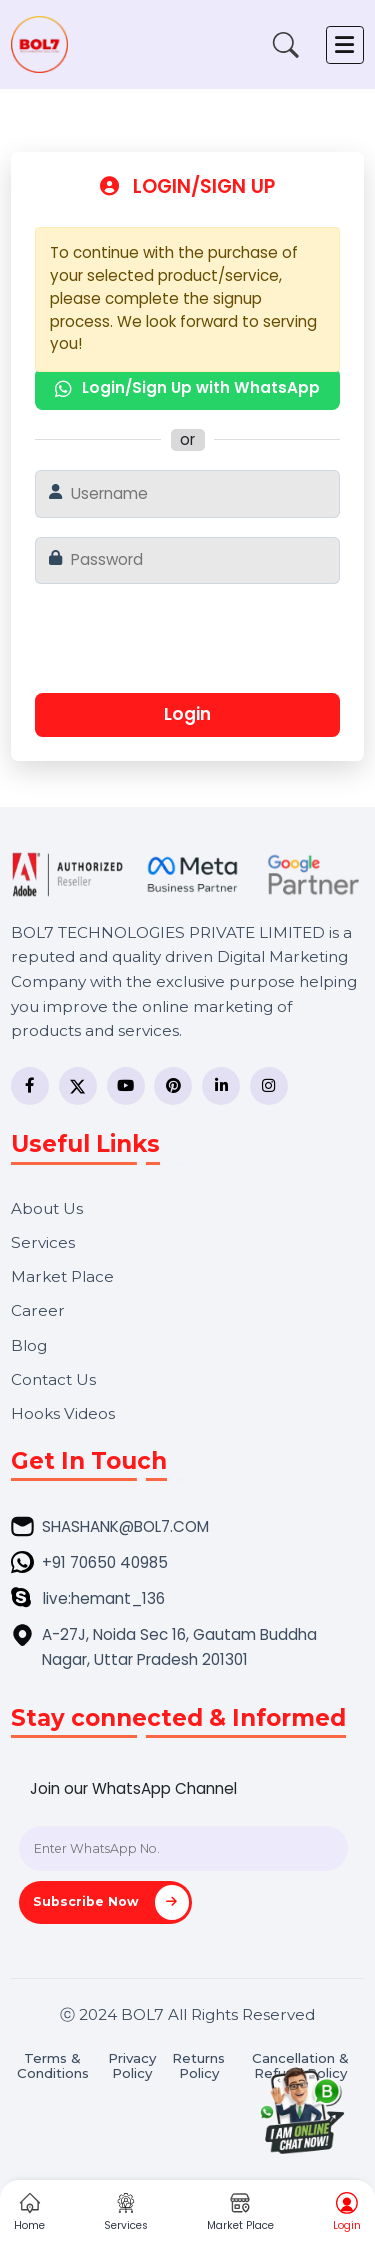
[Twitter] (78, 1086)
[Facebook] (30, 1086)
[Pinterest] (173, 1086)
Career (38, 1310)
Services (43, 1242)
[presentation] (184, 646)
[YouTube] (126, 1086)
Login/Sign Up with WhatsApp (187, 387)
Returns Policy (198, 2066)
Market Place (62, 1276)
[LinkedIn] (221, 1086)
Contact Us (53, 1379)
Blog (29, 1345)
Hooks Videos (63, 1413)
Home (29, 2213)
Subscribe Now (111, 1902)
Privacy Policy (132, 2066)
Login (187, 714)
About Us (47, 1208)
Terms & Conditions (53, 2066)
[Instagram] (269, 1086)
